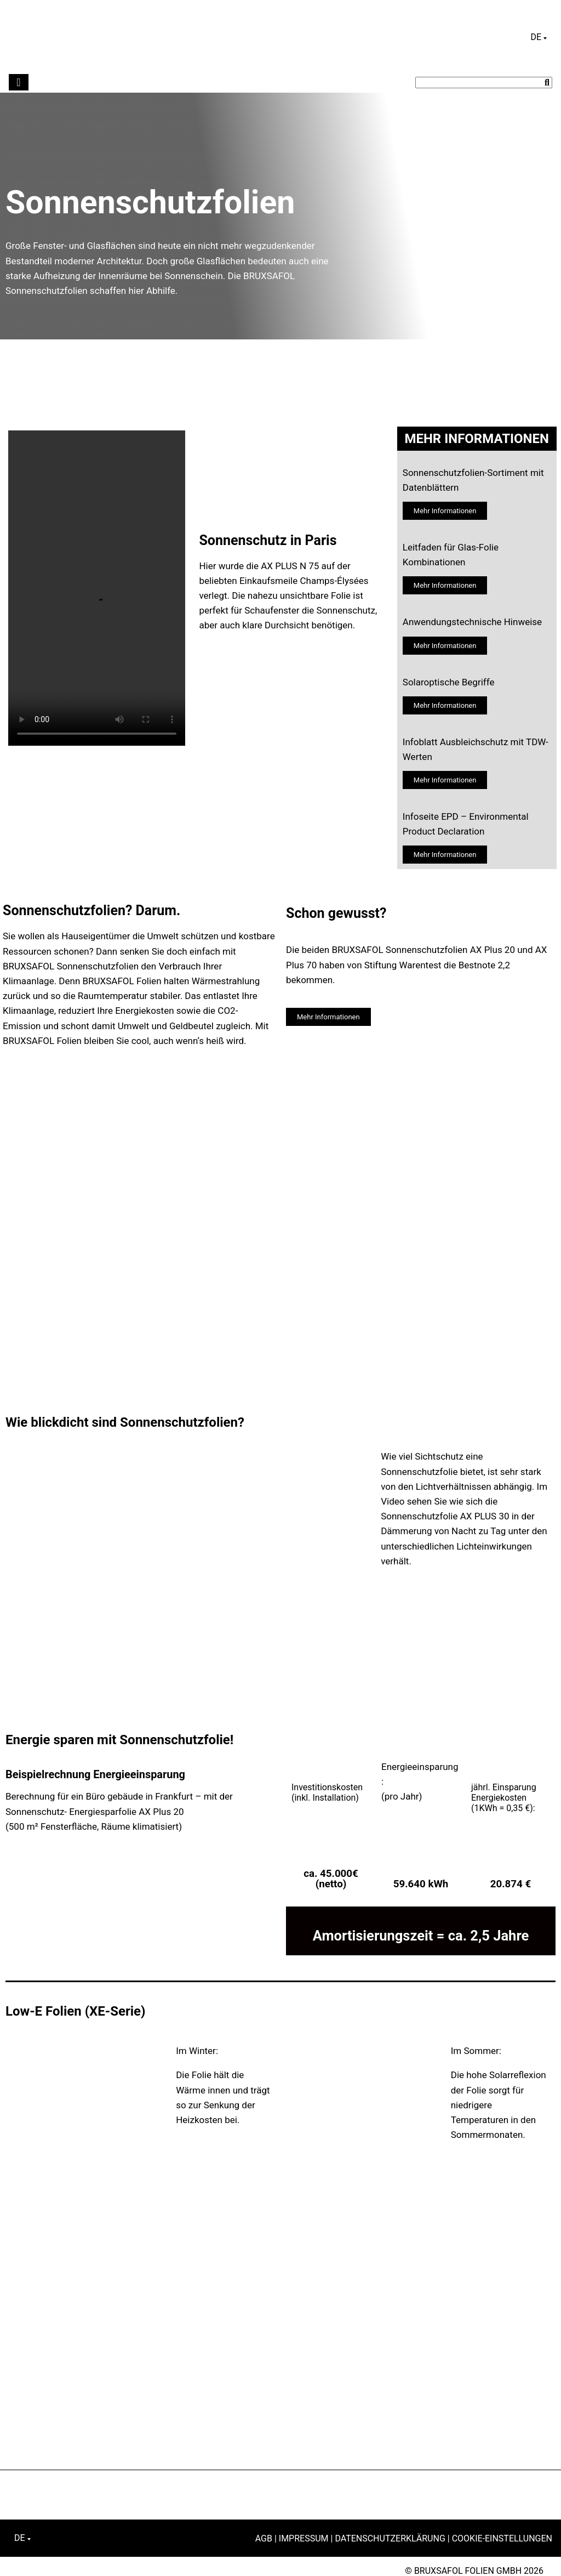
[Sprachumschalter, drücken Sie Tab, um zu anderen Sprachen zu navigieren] (538, 37)
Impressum (304, 2538)
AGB (263, 2538)
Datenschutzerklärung (390, 2538)
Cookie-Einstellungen (502, 2538)
